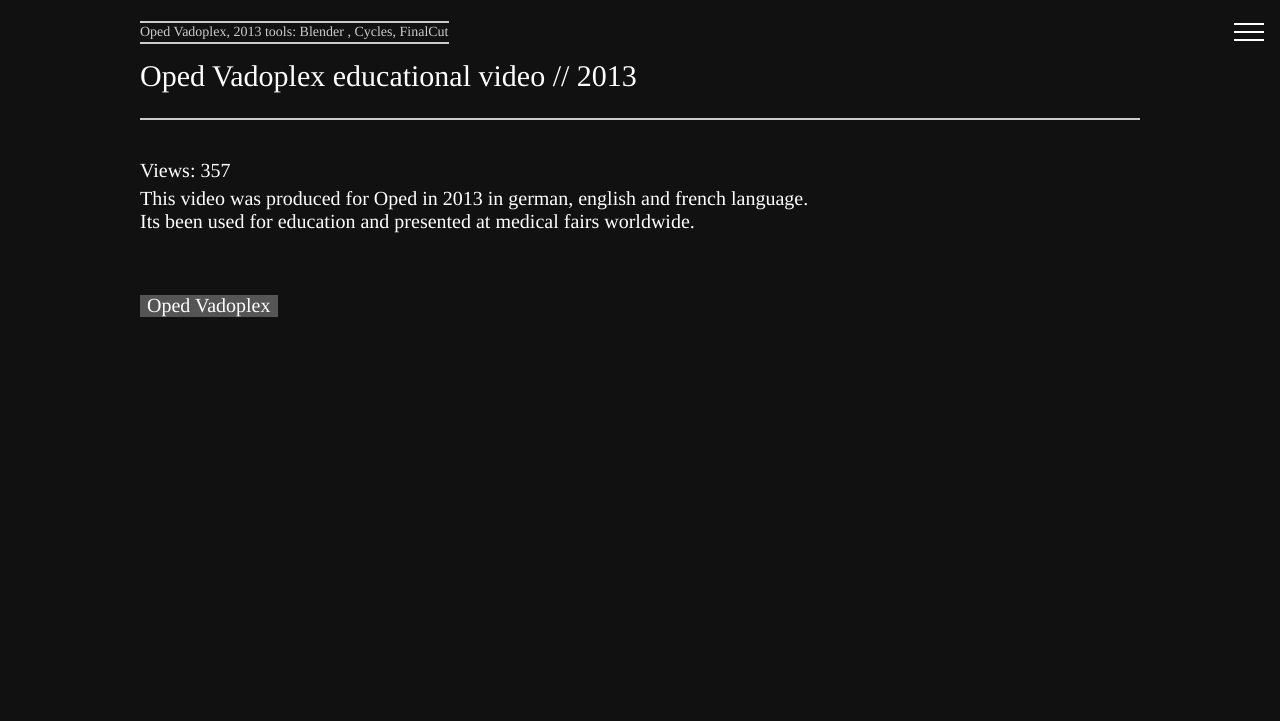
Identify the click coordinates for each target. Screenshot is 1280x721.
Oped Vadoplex (209, 306)
